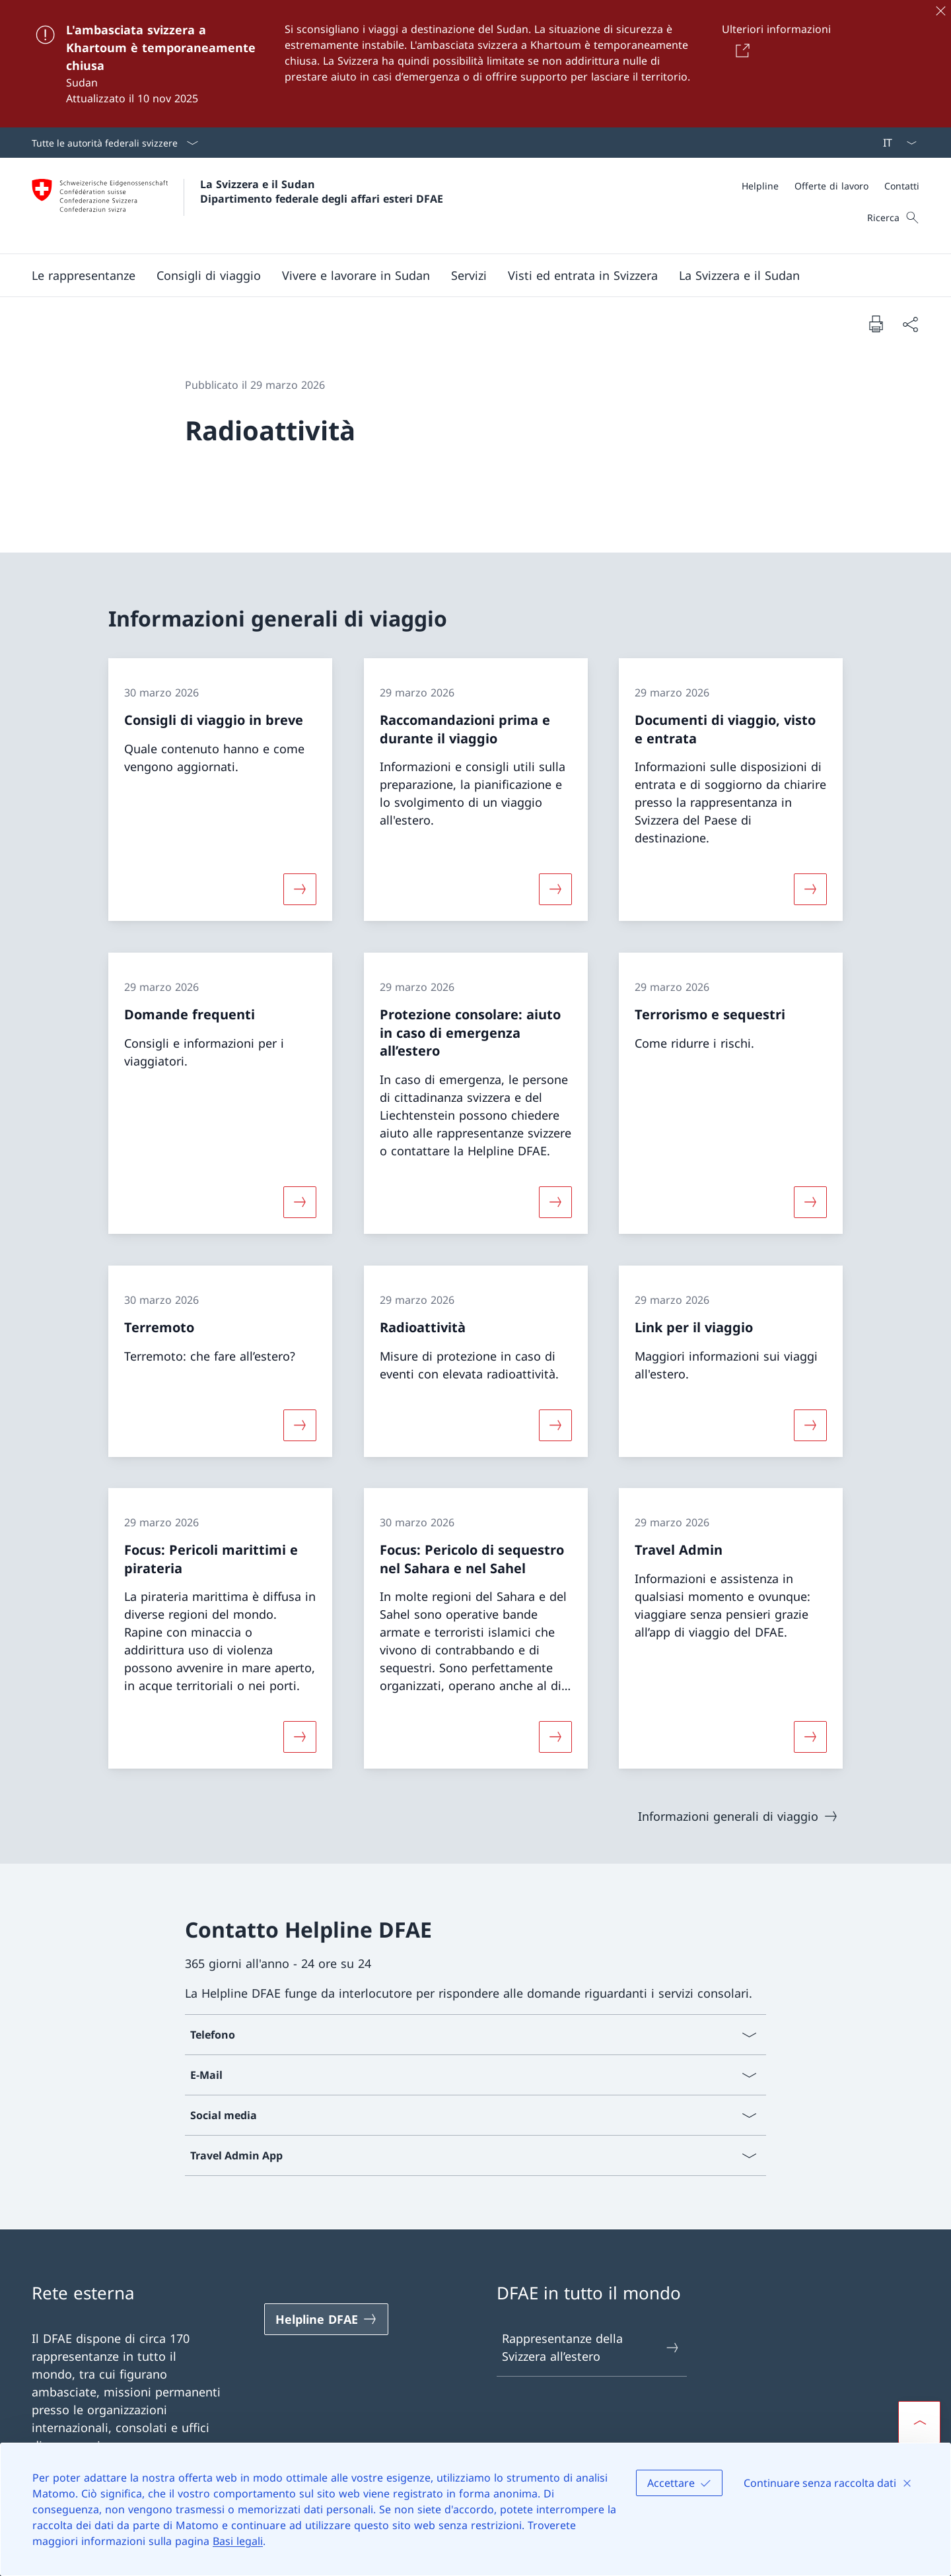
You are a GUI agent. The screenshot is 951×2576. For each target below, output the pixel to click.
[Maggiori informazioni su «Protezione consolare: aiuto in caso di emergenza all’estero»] (555, 1202)
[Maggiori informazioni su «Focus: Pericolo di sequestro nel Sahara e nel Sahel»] (555, 1737)
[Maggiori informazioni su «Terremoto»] (299, 1425)
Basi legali (238, 2541)
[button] (83, 275)
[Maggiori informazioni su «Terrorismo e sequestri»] (810, 1202)
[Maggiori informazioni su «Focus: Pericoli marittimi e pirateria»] (299, 1737)
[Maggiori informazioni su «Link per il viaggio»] (810, 1425)
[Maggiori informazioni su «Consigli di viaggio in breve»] (299, 889)
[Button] (740, 50)
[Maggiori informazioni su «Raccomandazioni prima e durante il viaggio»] (555, 889)
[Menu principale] (465, 275)
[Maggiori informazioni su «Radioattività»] (555, 1425)
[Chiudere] (940, 10)
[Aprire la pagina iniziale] (237, 205)
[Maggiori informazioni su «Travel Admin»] (810, 1737)
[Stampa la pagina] (876, 323)
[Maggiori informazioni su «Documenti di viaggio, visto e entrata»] (810, 889)
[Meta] (830, 186)
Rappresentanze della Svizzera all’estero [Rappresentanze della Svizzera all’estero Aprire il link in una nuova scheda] (591, 2347)
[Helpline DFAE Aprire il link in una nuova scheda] (326, 2319)
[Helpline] (760, 186)
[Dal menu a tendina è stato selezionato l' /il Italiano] (895, 142)
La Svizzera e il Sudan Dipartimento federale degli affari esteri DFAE (321, 191)
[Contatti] (901, 186)
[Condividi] (910, 324)
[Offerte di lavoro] (831, 186)
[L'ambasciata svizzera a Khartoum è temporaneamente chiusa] (475, 63)
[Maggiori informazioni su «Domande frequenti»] (299, 1202)
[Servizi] (468, 275)
